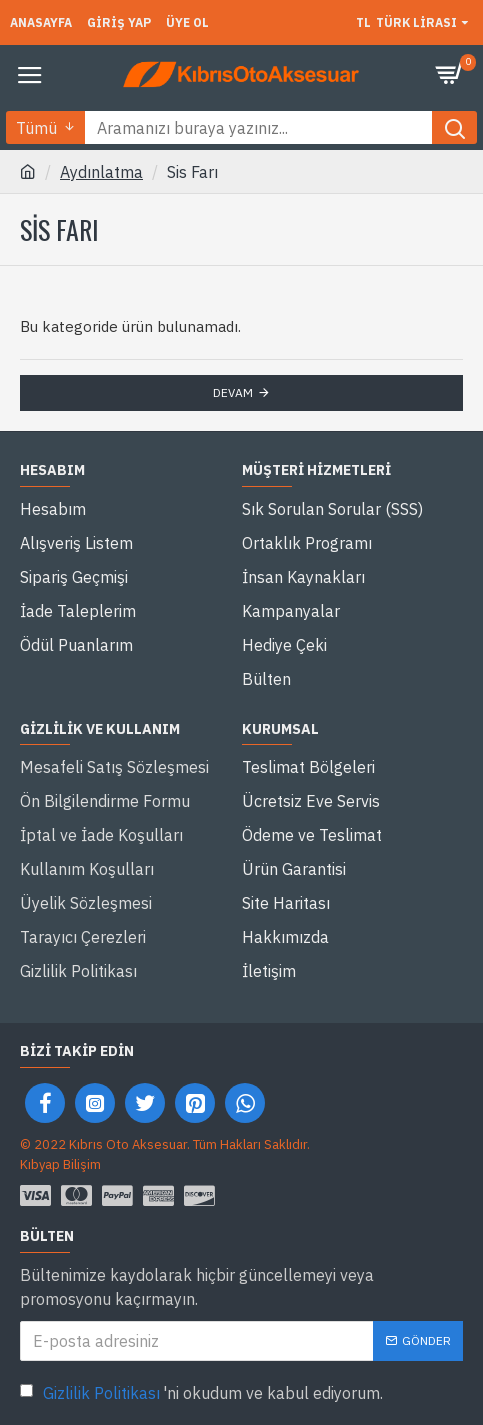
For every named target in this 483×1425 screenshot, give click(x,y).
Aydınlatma (101, 172)
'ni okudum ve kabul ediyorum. (201, 1393)
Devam (233, 392)
